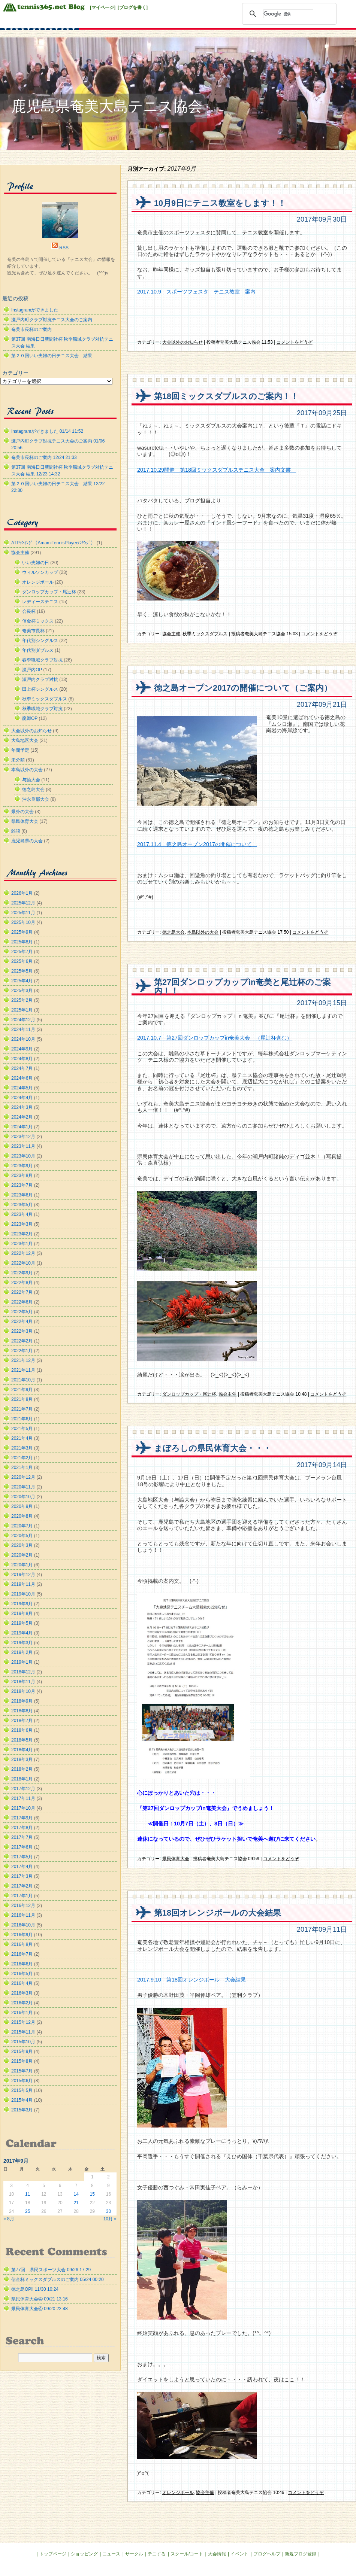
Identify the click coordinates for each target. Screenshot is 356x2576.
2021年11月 (23, 1370)
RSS (64, 247)
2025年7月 (22, 951)
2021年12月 (23, 1360)
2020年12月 (23, 1477)
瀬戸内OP (32, 669)
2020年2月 (22, 1555)
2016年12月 (23, 1905)
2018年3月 (22, 1759)
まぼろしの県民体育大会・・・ (212, 1448)
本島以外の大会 (202, 932)
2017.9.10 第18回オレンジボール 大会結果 (194, 1980)
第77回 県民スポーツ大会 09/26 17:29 (51, 2269)
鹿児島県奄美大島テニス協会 (106, 106)
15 (92, 2194)
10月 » (110, 2218)
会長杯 (29, 611)
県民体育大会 (175, 1858)
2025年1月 (22, 1010)
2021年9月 (22, 1389)
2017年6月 (22, 1847)
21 (75, 2202)
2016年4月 (22, 1983)
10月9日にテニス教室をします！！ (220, 203)
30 (108, 2211)
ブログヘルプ (266, 2554)
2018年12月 (23, 1672)
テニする (157, 2554)
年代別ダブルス (38, 650)
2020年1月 (22, 1564)
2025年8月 (22, 942)
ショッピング (84, 2554)
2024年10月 (23, 1039)
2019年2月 (22, 1652)
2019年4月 (22, 1633)
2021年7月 (22, 1409)
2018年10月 (23, 1691)
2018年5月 (22, 1740)
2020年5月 (22, 1535)
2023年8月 (22, 1175)
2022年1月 (22, 1350)
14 (75, 2194)
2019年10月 (23, 1594)
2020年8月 (22, 1516)
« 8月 (8, 2218)
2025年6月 (22, 961)
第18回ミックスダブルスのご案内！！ (226, 396)
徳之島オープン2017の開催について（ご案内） (243, 688)
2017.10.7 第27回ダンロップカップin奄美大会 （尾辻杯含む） (214, 1038)
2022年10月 (23, 1263)
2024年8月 (22, 1058)
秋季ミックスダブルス (204, 633)
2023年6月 (22, 1195)
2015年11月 (23, 2032)
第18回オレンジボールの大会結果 (217, 1912)
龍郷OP (29, 718)
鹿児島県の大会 (27, 840)
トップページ (52, 2554)
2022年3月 (22, 1331)
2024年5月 (22, 1088)
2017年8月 (22, 1827)
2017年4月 (22, 1866)
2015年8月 (22, 2061)
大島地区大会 (24, 740)
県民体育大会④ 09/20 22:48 (39, 2308)
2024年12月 (23, 1019)
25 (27, 2211)
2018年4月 (22, 1749)
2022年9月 (22, 1272)
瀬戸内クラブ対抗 (40, 679)
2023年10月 (23, 1156)
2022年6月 (22, 1302)
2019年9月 (22, 1603)
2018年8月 (22, 1710)
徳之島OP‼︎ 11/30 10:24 (34, 2289)
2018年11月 (23, 1681)
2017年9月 (22, 1818)
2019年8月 (22, 1613)
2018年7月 (22, 1720)
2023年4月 (22, 1214)
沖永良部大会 (35, 799)
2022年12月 (23, 1253)
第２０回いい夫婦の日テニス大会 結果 (51, 355)
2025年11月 (23, 912)
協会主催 (171, 633)
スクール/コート (187, 2554)
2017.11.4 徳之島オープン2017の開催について (197, 844)
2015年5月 (22, 2090)
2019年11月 (23, 1584)
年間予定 (20, 750)
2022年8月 (22, 1282)
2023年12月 (23, 1136)
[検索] (288, 13)
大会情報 (217, 2554)
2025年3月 (22, 990)
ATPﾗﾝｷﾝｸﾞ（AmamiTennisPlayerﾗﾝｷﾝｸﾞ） (53, 542)
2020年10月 (23, 1496)
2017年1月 (22, 1895)
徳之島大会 (173, 932)
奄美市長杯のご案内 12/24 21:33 (44, 457)
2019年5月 (22, 1623)
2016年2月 (22, 2002)
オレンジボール (178, 2492)
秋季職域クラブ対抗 (42, 708)
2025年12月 (23, 903)
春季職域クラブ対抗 (42, 660)
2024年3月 (22, 1107)
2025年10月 (23, 922)
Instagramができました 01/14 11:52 (47, 431)
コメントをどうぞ (295, 342)
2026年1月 (22, 893)
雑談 (15, 831)
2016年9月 (22, 1934)
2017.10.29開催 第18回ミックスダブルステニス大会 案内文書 (216, 470)
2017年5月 (22, 1856)
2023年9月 (22, 1165)
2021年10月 (23, 1380)
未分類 (18, 760)
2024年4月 (22, 1097)
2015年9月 (22, 2051)
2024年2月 (22, 1117)
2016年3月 (22, 1993)
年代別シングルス (40, 640)
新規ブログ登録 (300, 2554)
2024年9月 (22, 1049)
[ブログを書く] (133, 7)
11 (27, 2194)
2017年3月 (22, 1876)
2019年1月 (22, 1662)
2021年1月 (22, 1467)
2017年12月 (23, 1788)
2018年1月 (22, 1779)
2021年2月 (22, 1457)
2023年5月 (22, 1204)
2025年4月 (22, 980)
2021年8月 (22, 1399)
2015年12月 (23, 2022)
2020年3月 (22, 1545)
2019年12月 (23, 1574)
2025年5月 (22, 971)
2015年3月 (22, 2110)
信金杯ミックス (38, 621)
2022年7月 (22, 1292)
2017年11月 (23, 1798)
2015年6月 (22, 2080)
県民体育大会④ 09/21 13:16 (39, 2299)
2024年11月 (23, 1029)
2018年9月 (22, 1701)
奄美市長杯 (33, 630)
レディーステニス (40, 601)
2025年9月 (22, 932)
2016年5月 (22, 1973)
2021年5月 (22, 1428)
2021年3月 (22, 1448)
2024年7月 (22, 1068)
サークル (134, 2554)
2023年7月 (22, 1185)
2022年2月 (22, 1341)
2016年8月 (22, 1944)
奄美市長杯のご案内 (31, 329)
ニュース (111, 2554)
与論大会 (31, 779)
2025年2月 (22, 1000)
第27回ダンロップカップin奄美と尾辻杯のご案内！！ (242, 986)
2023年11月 (23, 1146)
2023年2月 (22, 1234)
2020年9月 (22, 1506)
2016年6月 (22, 1964)
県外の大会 (22, 811)
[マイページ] (102, 7)
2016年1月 (22, 2012)
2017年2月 (22, 1886)
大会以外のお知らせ (182, 342)
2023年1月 (22, 1243)
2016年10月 (23, 1925)
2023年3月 (22, 1224)
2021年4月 (22, 1438)
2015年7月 (22, 2071)
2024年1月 (22, 1126)
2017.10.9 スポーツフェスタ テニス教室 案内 (199, 292)
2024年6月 (22, 1078)
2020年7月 (22, 1526)
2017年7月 (22, 1837)
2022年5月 (22, 1311)
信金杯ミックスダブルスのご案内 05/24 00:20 (57, 2279)
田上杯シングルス (40, 689)
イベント (239, 2554)
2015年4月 (22, 2100)
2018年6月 (22, 1730)
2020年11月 (23, 1487)
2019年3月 (22, 1642)
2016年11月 (23, 1915)
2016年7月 (22, 1954)
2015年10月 (23, 2041)
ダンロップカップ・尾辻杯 (189, 1394)
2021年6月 (22, 1418)
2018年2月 (22, 1769)
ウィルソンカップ (40, 572)
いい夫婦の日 (35, 562)
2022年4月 (22, 1321)
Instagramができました (34, 310)
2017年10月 (23, 1808)
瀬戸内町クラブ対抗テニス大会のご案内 (51, 319)
